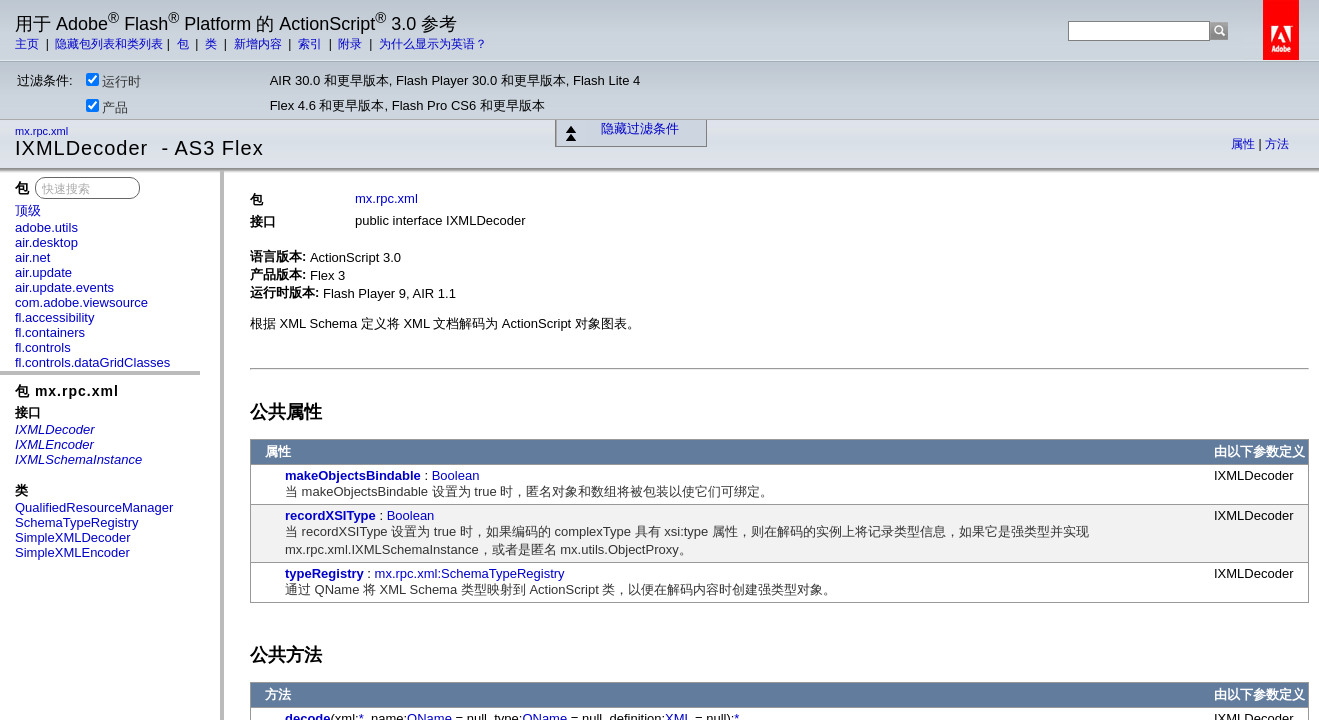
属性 (1244, 144)
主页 (28, 44)
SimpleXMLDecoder (73, 537)
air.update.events (64, 287)
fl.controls (43, 347)
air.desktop (46, 242)
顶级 (28, 210)
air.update (43, 272)
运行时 (113, 81)
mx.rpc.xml (43, 131)
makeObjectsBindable (353, 475)
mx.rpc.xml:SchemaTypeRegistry (470, 573)
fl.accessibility (54, 317)
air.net (32, 257)
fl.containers (50, 332)
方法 (1277, 144)
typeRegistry (324, 573)
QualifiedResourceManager (94, 507)
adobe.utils (46, 227)
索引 (311, 44)
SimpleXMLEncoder (72, 552)
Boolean (456, 475)
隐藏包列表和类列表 (109, 44)
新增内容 (259, 44)
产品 (107, 107)
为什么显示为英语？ (433, 44)
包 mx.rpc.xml (67, 391)
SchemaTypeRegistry (77, 522)
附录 (351, 44)
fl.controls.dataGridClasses (92, 362)
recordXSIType (330, 515)
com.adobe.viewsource (81, 302)
